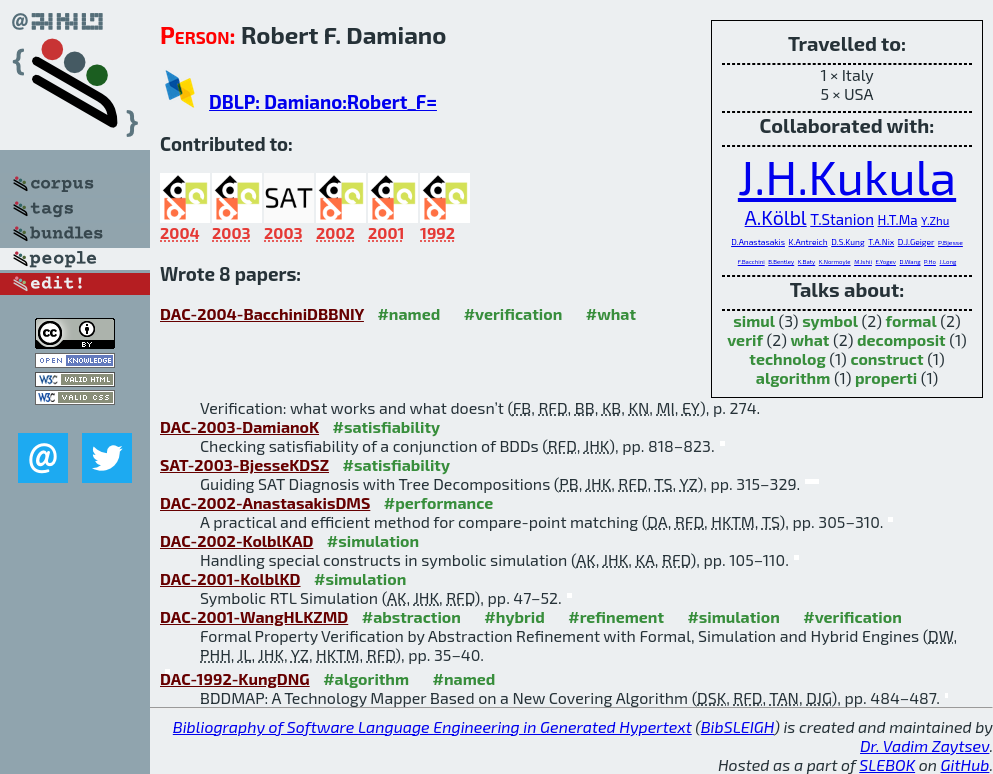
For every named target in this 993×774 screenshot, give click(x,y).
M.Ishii (863, 261)
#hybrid (514, 616)
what (809, 339)
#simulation (373, 540)
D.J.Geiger (916, 242)
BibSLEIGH (737, 726)
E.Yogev (885, 261)
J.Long (948, 261)
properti (886, 377)
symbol (830, 320)
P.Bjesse (950, 242)
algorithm (793, 377)
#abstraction (411, 616)
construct (886, 358)
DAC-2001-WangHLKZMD (254, 616)
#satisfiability (387, 426)
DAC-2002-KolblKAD (236, 540)
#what (611, 313)
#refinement (616, 616)
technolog (787, 358)
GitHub (965, 764)
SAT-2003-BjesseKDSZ (244, 464)
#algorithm (366, 678)
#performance (438, 502)
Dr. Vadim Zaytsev (924, 745)
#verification (513, 313)
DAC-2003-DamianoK (239, 426)
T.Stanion (842, 219)
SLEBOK (887, 764)
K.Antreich (808, 242)
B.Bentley (781, 261)
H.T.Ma (898, 220)
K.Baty (806, 261)
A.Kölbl (776, 217)
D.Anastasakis (758, 242)
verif (745, 339)
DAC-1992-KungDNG (235, 678)
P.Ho (930, 261)
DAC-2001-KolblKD (230, 578)
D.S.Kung (847, 242)
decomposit (901, 339)
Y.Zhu (935, 220)
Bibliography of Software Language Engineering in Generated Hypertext (432, 726)
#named (408, 313)
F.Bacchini (751, 261)
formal (911, 320)
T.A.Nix (881, 242)
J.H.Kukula (847, 176)
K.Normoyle (835, 261)
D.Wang (910, 261)
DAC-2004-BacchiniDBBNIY (262, 313)
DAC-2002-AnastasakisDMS (265, 502)
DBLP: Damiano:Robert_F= (323, 101)
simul (754, 320)
